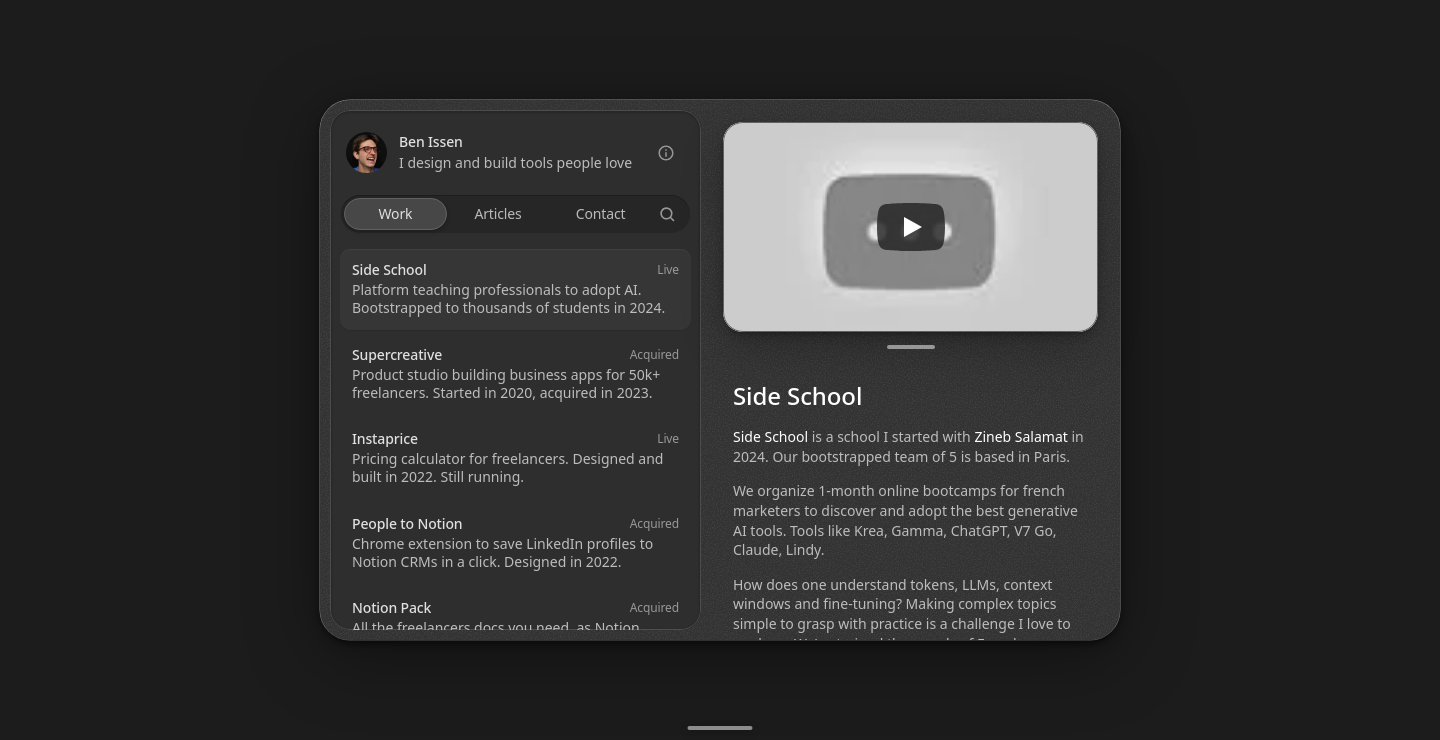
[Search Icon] (667, 214)
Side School (770, 436)
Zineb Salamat (1020, 436)
